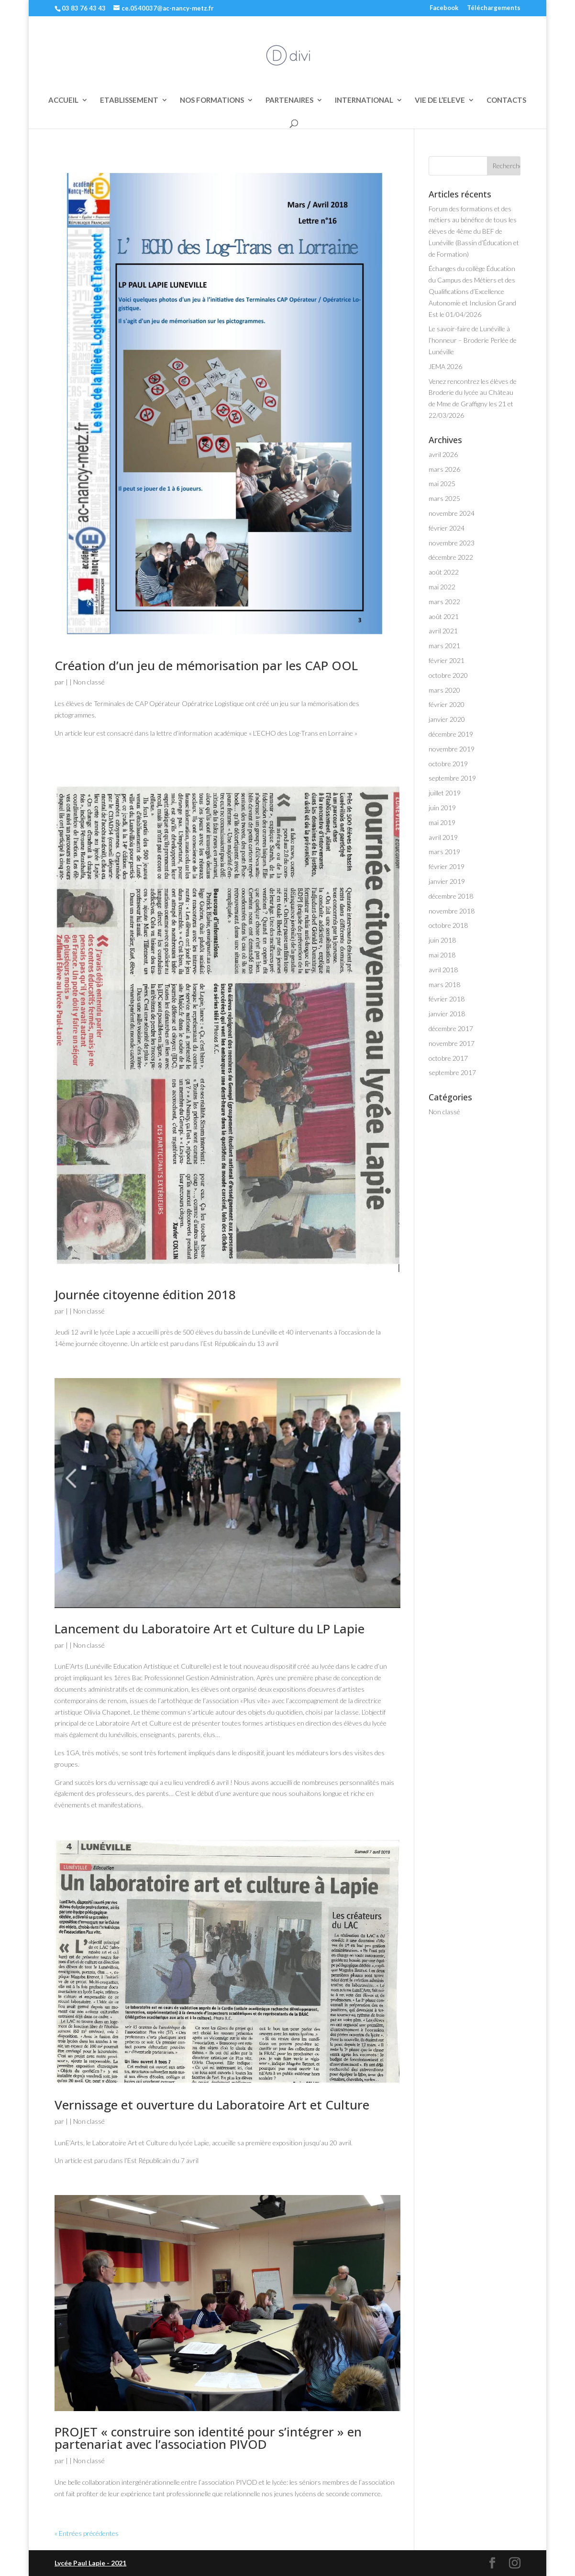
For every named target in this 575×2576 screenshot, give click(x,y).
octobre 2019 (448, 764)
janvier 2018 (447, 1014)
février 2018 (446, 999)
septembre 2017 (452, 1072)
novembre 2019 (452, 749)
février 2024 (446, 528)
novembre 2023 (452, 543)
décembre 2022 (451, 557)
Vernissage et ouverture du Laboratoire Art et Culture (212, 2104)
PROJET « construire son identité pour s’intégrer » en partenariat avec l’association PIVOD (208, 2438)
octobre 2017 (448, 1058)
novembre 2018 (452, 911)
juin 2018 (442, 940)
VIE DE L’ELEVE (440, 100)
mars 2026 (444, 469)
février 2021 (446, 660)
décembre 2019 (451, 734)
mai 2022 (442, 587)
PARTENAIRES (289, 100)
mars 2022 (444, 602)
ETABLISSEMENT (129, 100)
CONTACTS (506, 100)
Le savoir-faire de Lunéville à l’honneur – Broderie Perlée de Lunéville (473, 340)
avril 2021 (443, 631)
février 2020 (446, 704)
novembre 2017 (452, 1043)
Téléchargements (493, 8)
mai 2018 (442, 955)
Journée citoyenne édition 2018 (145, 1294)
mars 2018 (444, 984)
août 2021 (444, 616)
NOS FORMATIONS (212, 100)
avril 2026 (443, 454)
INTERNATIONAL (364, 100)
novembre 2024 (452, 513)
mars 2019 (444, 852)
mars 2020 (444, 690)
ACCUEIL (63, 100)
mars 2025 (444, 498)
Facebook (444, 8)
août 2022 (444, 572)
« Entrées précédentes (87, 2533)
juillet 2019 (445, 793)
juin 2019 (442, 808)
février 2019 (446, 866)
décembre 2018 (451, 896)
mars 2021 (444, 645)
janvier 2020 (447, 719)
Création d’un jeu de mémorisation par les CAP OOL (206, 665)
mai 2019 (442, 822)
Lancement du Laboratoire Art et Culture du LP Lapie (210, 1628)
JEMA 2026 (445, 366)
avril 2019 (443, 837)
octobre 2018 (448, 925)
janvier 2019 (447, 881)
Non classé (89, 682)
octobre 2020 (448, 675)
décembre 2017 (451, 1028)
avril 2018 (443, 970)
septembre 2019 (452, 778)
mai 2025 (442, 483)
